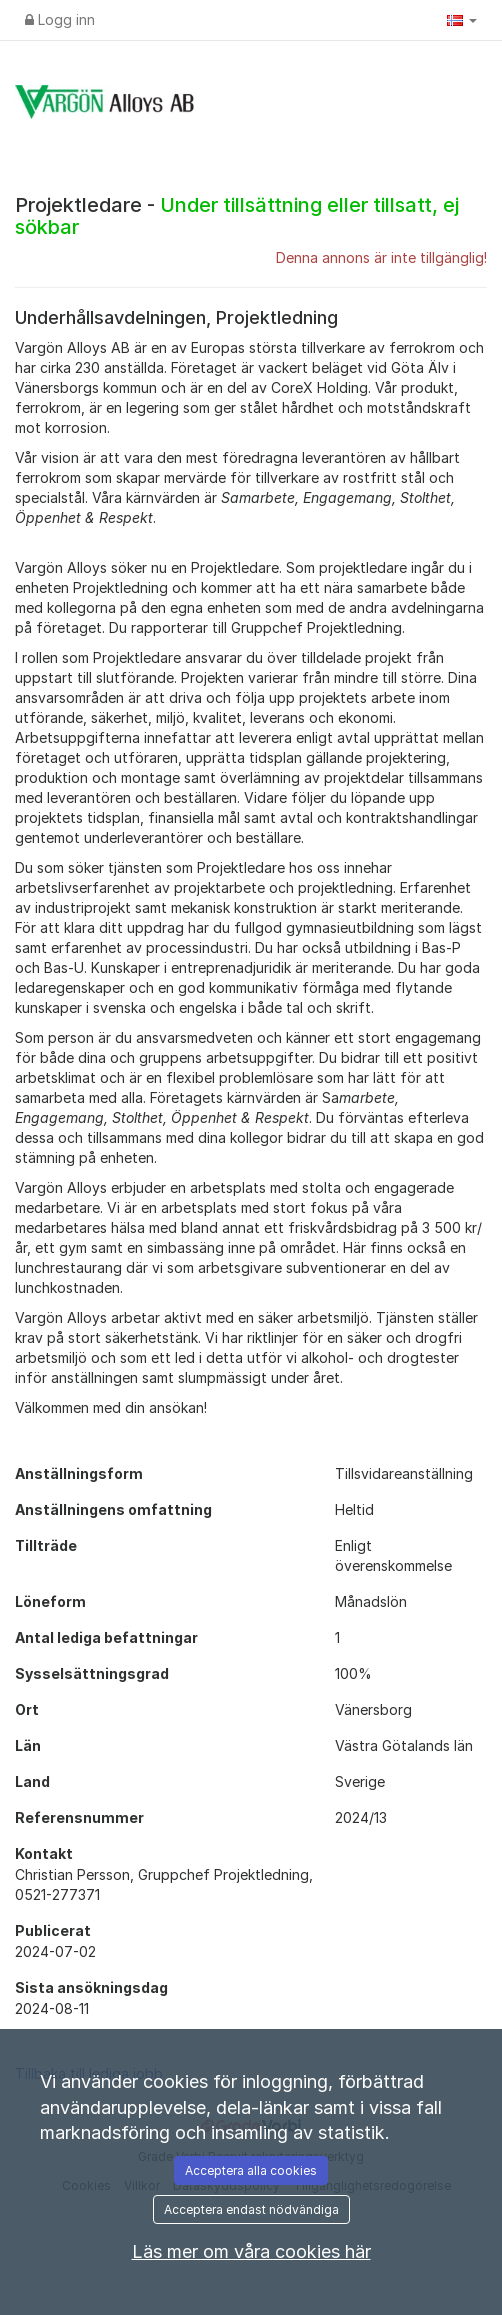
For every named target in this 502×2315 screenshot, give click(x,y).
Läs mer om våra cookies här (251, 2251)
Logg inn (60, 19)
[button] (462, 20)
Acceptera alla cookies (251, 2170)
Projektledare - (237, 216)
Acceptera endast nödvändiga (251, 2209)
